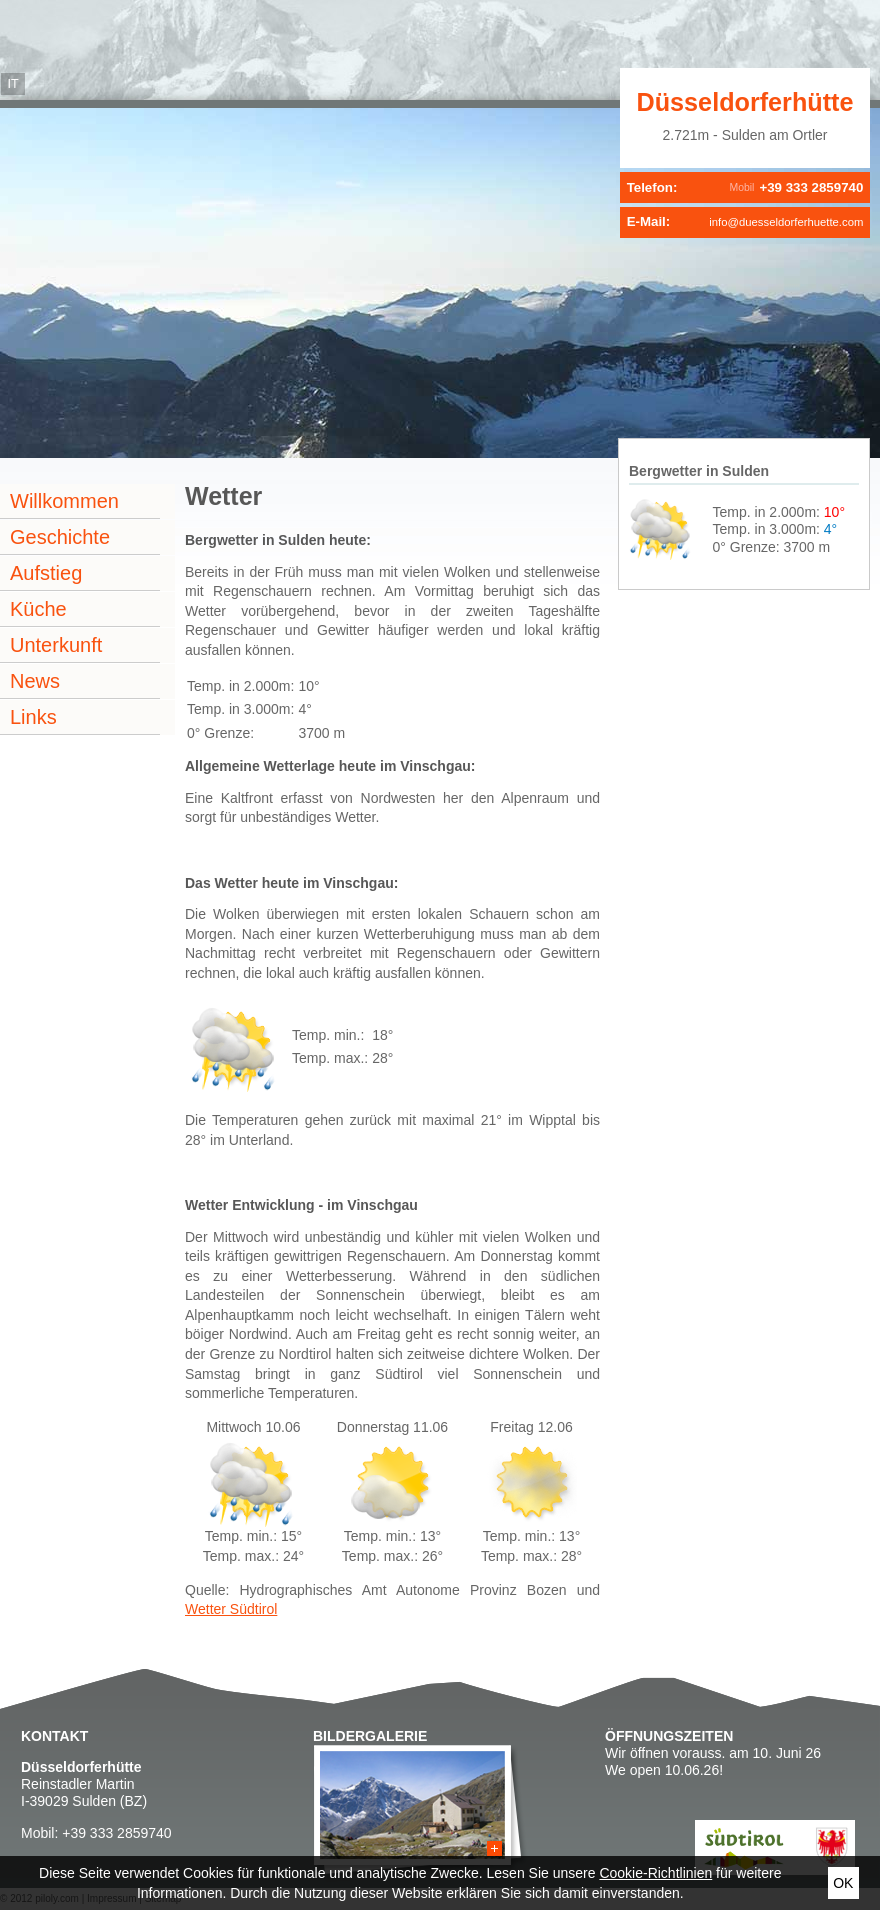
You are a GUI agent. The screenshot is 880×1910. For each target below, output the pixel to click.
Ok (843, 1883)
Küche (38, 609)
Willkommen (64, 501)
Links (33, 717)
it (12, 84)
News (35, 681)
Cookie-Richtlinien (655, 1873)
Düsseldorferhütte (745, 102)
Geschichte (60, 537)
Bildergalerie (370, 1736)
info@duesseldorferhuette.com (786, 222)
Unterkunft (56, 645)
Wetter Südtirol (231, 1609)
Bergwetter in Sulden (699, 471)
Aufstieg (46, 573)
